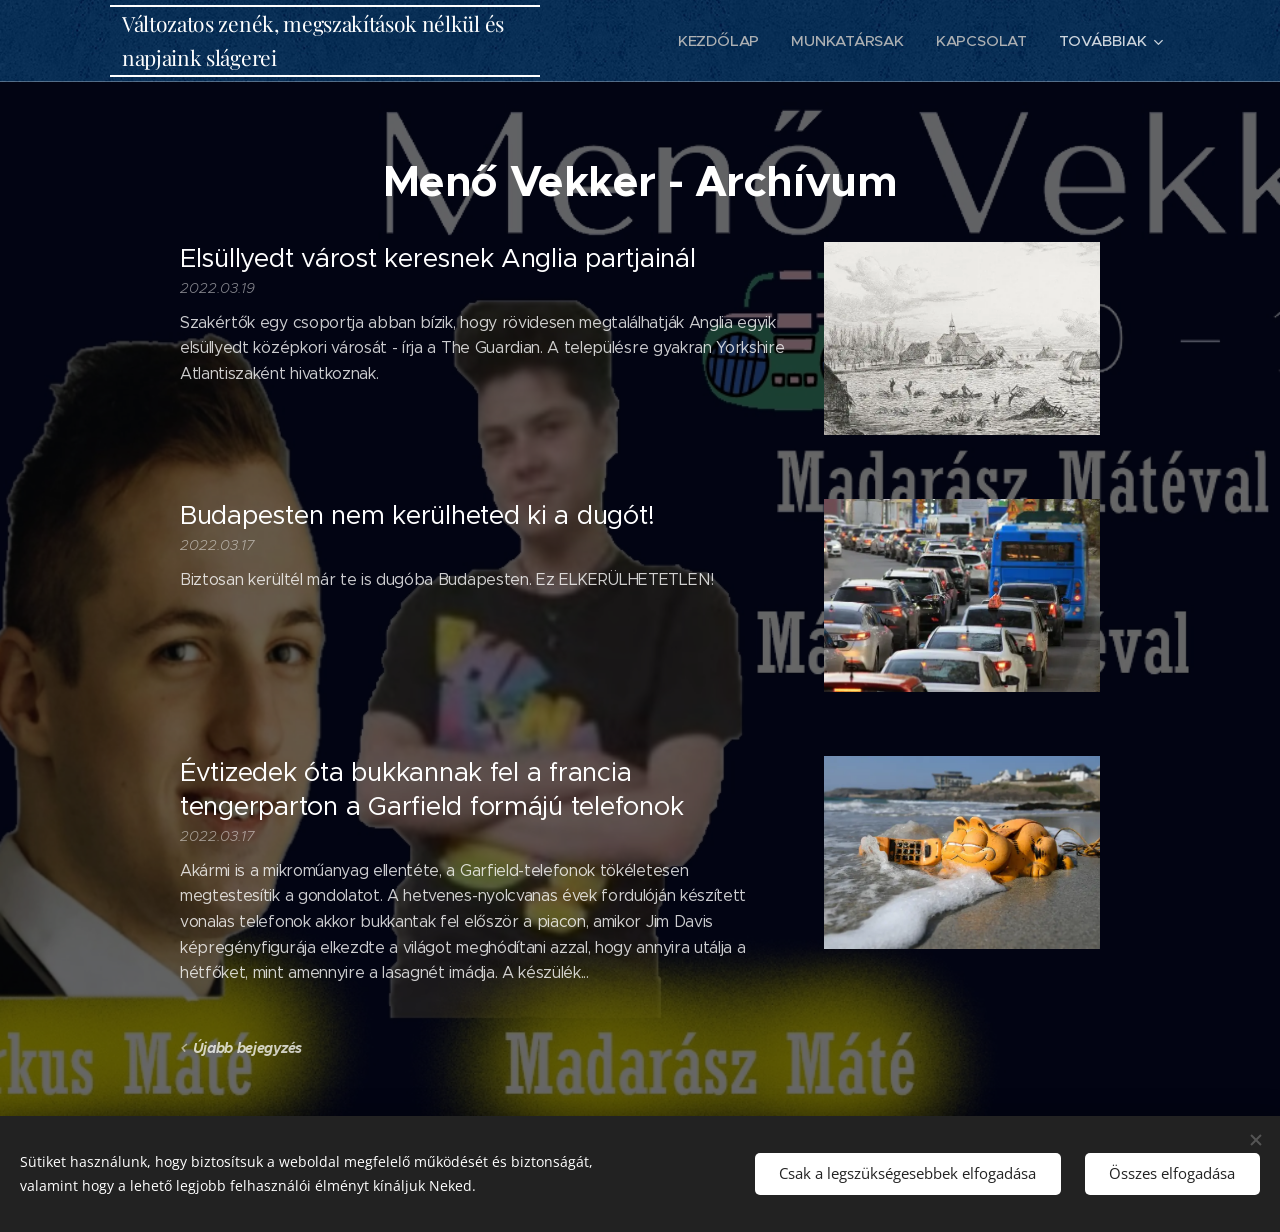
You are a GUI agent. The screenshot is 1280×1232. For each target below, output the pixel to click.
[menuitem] (719, 41)
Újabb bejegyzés (247, 1048)
